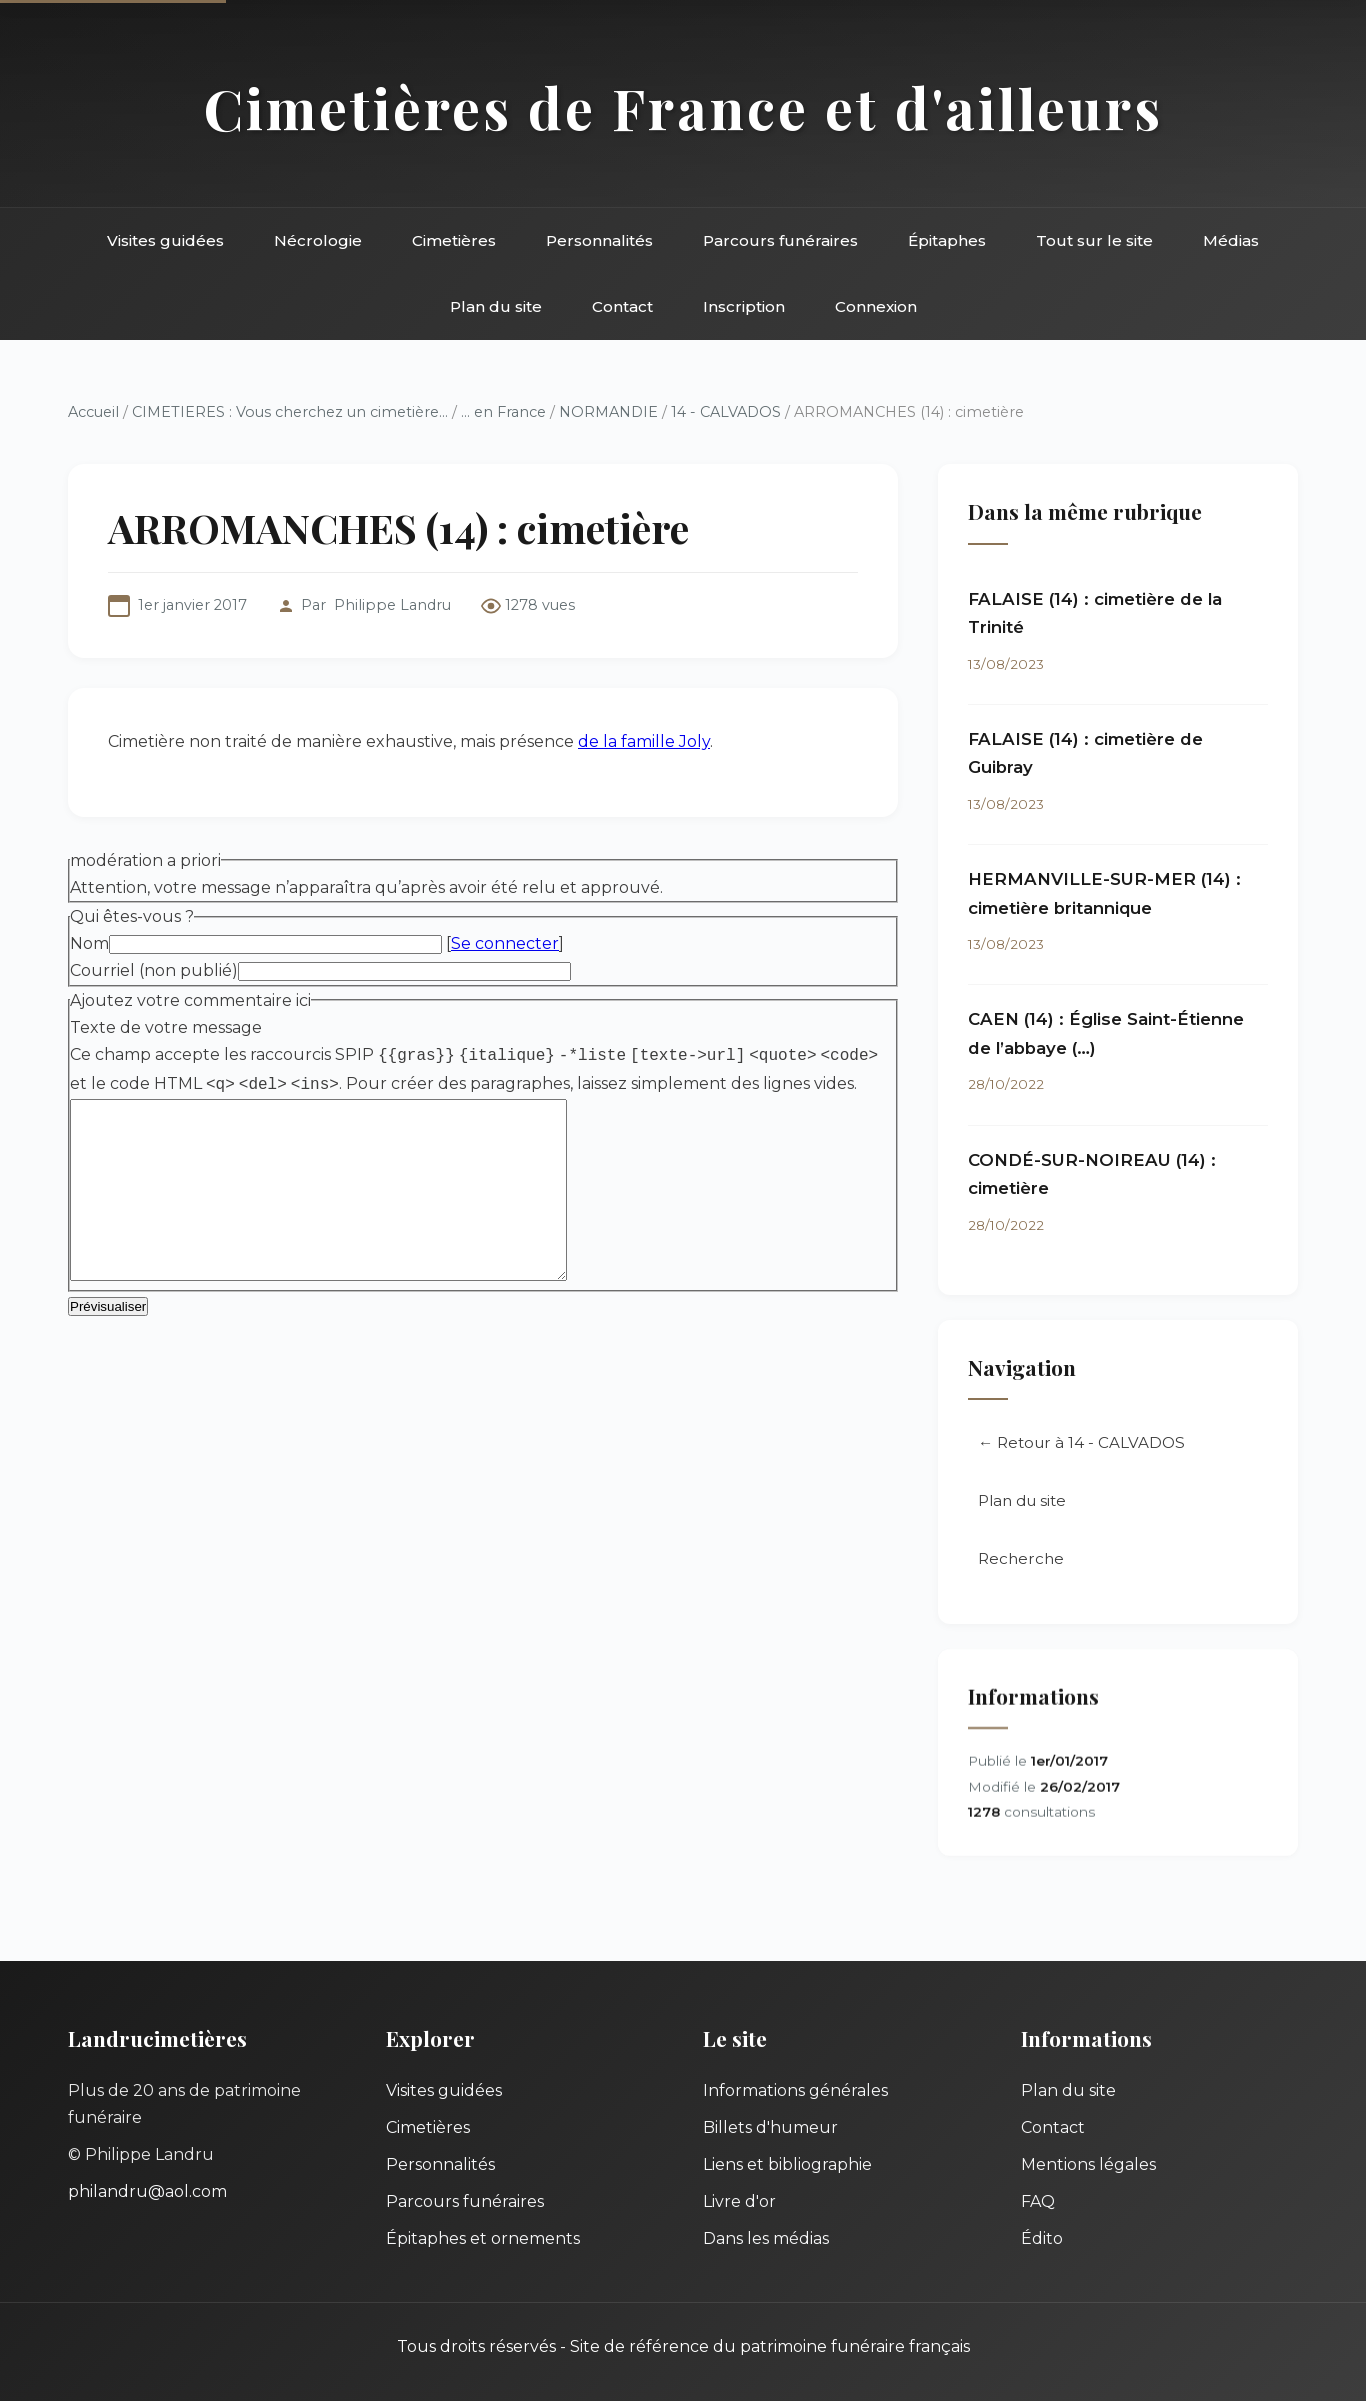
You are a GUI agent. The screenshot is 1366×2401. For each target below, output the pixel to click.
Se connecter (505, 943)
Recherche (1021, 1560)
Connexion (876, 306)
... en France (503, 412)
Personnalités (599, 240)
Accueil (93, 412)
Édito (1042, 2238)
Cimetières (454, 240)
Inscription (744, 306)
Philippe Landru (392, 605)
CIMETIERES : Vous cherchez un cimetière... (290, 412)
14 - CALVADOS (726, 412)
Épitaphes (947, 240)
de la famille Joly (644, 741)
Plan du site (496, 306)
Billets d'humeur (770, 2127)
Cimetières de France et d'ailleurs (683, 107)
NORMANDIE (608, 412)
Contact (622, 306)
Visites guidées (165, 240)
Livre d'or (739, 2201)
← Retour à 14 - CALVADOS (1081, 1444)
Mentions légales (1088, 2164)
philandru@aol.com (147, 2191)
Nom (89, 943)
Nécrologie (318, 240)
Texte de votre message (166, 1027)
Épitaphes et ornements (483, 2238)
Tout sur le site (1094, 240)
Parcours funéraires (780, 240)
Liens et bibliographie (787, 2164)
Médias (1231, 240)
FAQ (1038, 2201)
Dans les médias (766, 2238)
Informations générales (795, 2090)
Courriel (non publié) (154, 970)
